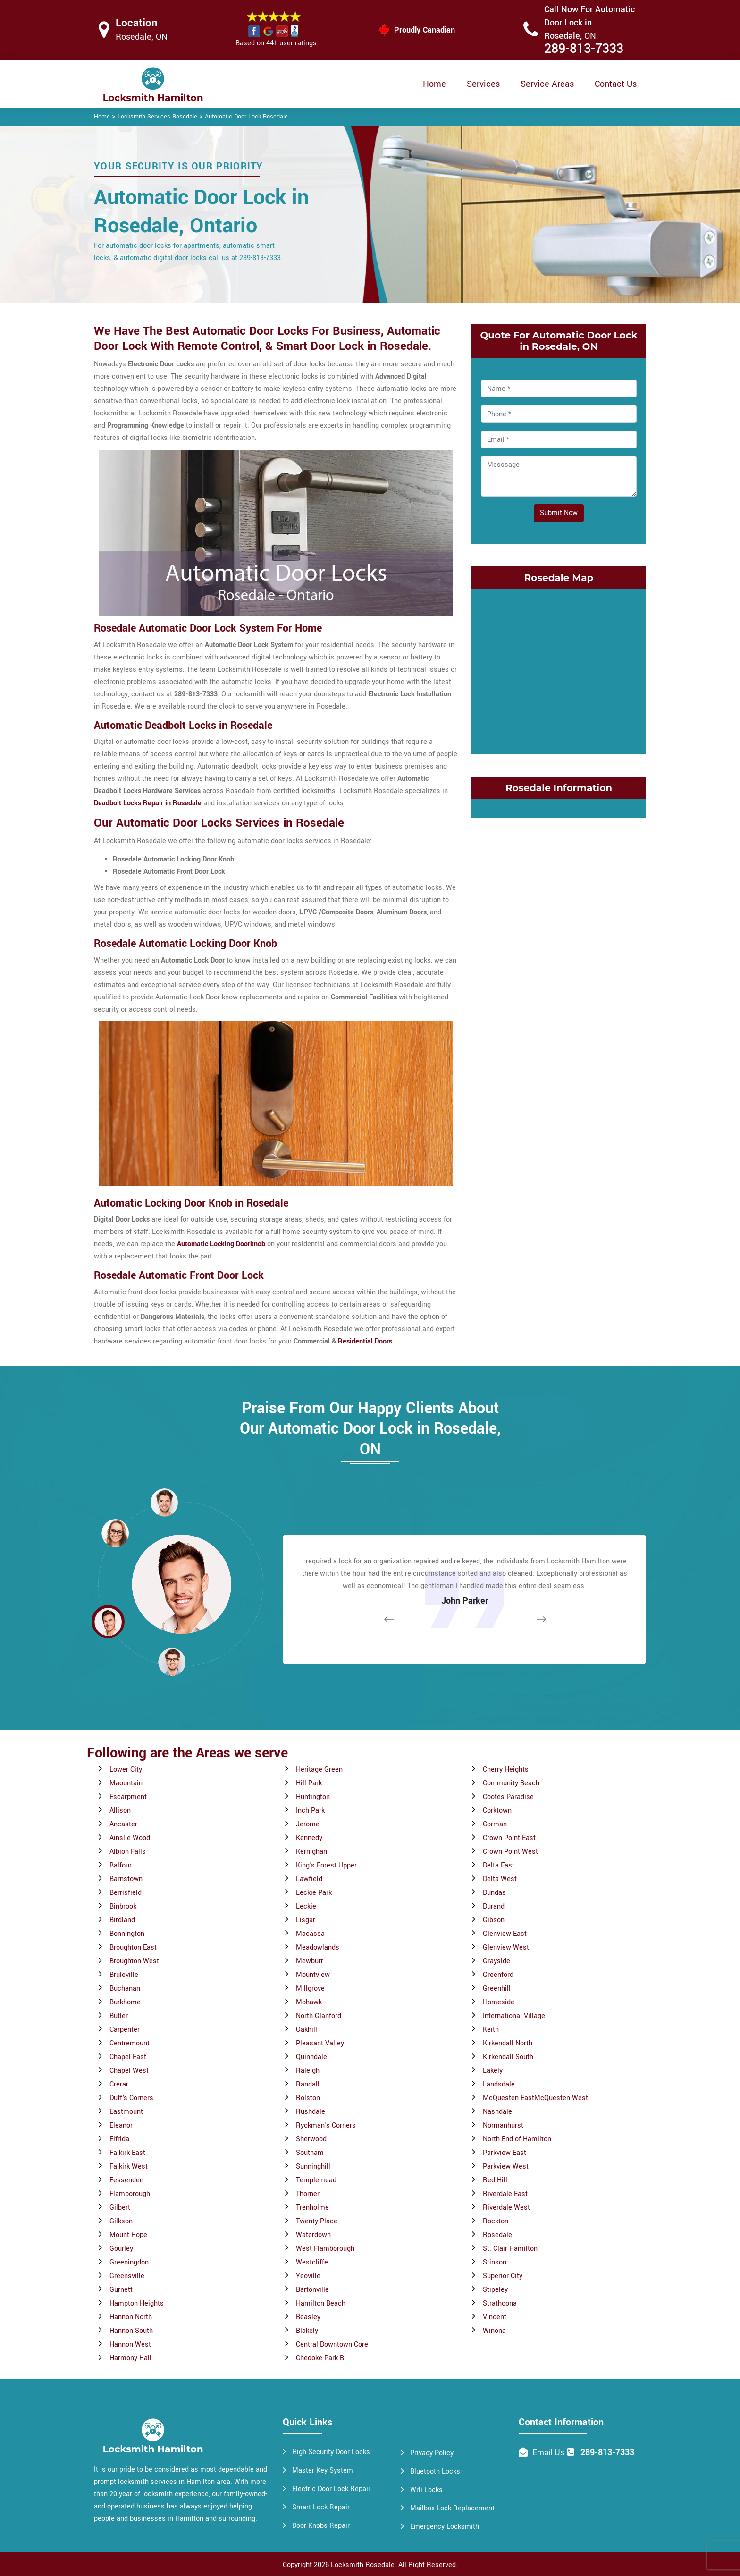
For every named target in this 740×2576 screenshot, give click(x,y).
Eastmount (126, 2112)
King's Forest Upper (326, 1865)
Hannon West (130, 2344)
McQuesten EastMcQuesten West (535, 2098)
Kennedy (309, 1838)
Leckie (306, 1906)
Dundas (494, 1893)
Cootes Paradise (508, 1797)
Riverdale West (506, 2208)
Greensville (126, 2276)
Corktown (497, 1811)
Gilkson (121, 2221)
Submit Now (559, 513)
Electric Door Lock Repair (331, 2489)
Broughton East (133, 1947)
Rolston (308, 2098)
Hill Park (309, 1783)
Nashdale (497, 2112)
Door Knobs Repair (321, 2526)
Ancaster (123, 1824)
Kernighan (311, 1852)
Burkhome (125, 2002)
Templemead (316, 2180)
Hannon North (130, 2317)
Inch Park (310, 1811)
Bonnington (126, 1934)
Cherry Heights (506, 1769)
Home (434, 84)
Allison (120, 1811)
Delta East (498, 1865)
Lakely (493, 2071)
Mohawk (309, 2002)
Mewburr (309, 1961)
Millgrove (310, 1988)
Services (483, 84)
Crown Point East (509, 1838)
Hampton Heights (136, 2303)
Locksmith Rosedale (363, 2565)
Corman (495, 1824)
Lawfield (309, 1879)
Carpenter (124, 2030)
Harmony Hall (130, 2358)
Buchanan (124, 1988)
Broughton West (134, 1961)
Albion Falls (127, 1852)
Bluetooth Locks (435, 2471)
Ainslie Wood (129, 1838)
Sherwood (311, 2139)
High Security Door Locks (331, 2452)
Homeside (498, 2002)
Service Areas (547, 84)
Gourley (121, 2249)
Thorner (308, 2194)
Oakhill (306, 2030)
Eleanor (121, 2125)
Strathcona (500, 2303)
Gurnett (121, 2290)
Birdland (122, 1920)
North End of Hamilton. (518, 2139)
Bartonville (312, 2290)
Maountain (126, 1783)
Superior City (502, 2276)
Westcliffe (312, 2262)
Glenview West (506, 1947)
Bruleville (123, 1975)
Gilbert (119, 2208)
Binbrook (122, 1906)
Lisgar (305, 1920)
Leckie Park (314, 1893)
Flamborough (129, 2194)
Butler (118, 2016)
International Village (514, 2016)
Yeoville (308, 2276)
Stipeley (495, 2290)
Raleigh (308, 2071)
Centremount (129, 2043)
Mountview (313, 1975)
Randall (308, 2084)
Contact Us (616, 84)
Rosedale (497, 2235)
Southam (310, 2153)
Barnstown (126, 1879)
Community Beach (511, 1783)
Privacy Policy (432, 2453)
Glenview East (505, 1934)
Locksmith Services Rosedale (157, 116)
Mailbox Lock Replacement (452, 2508)
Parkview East (504, 2153)
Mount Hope (128, 2235)
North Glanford (318, 2016)
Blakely (307, 2331)
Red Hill (495, 2180)
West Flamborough (325, 2249)
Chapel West (129, 2071)
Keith (491, 2030)
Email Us (548, 2452)
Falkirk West (128, 2166)
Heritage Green (319, 1769)
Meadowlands (317, 1947)
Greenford (498, 1975)
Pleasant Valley (320, 2043)
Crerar (118, 2084)
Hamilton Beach (320, 2303)
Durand (494, 1906)
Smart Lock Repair (321, 2507)
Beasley (308, 2317)
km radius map (559, 669)
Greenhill (497, 1988)
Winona (494, 2331)
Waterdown (313, 2235)
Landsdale (499, 2084)
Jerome (308, 1824)
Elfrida (119, 2139)
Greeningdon (129, 2262)
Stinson (494, 2262)
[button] (171, 1661)
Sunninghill (313, 2166)
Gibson (494, 1920)
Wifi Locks (426, 2490)
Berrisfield (125, 1893)
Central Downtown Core (332, 2344)
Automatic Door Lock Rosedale (246, 116)
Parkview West (506, 2166)
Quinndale (311, 2057)
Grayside (496, 1961)
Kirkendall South (508, 2057)
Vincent (494, 2317)
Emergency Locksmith (444, 2527)
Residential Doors (365, 1341)
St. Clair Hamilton (510, 2249)
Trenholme (312, 2208)
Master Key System (322, 2470)
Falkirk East (127, 2153)
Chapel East (127, 2057)
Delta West (500, 1879)
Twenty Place (316, 2221)
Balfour (120, 1865)
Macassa (310, 1934)
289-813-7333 (583, 49)
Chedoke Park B (320, 2358)
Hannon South (131, 2331)
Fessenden (126, 2180)
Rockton (495, 2221)
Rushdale (310, 2112)
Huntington (313, 1797)
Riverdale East (505, 2194)
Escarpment (128, 1797)
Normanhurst (503, 2125)
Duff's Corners (131, 2098)
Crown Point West (510, 1852)
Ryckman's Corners (326, 2125)
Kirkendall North (507, 2043)
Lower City (125, 1769)
